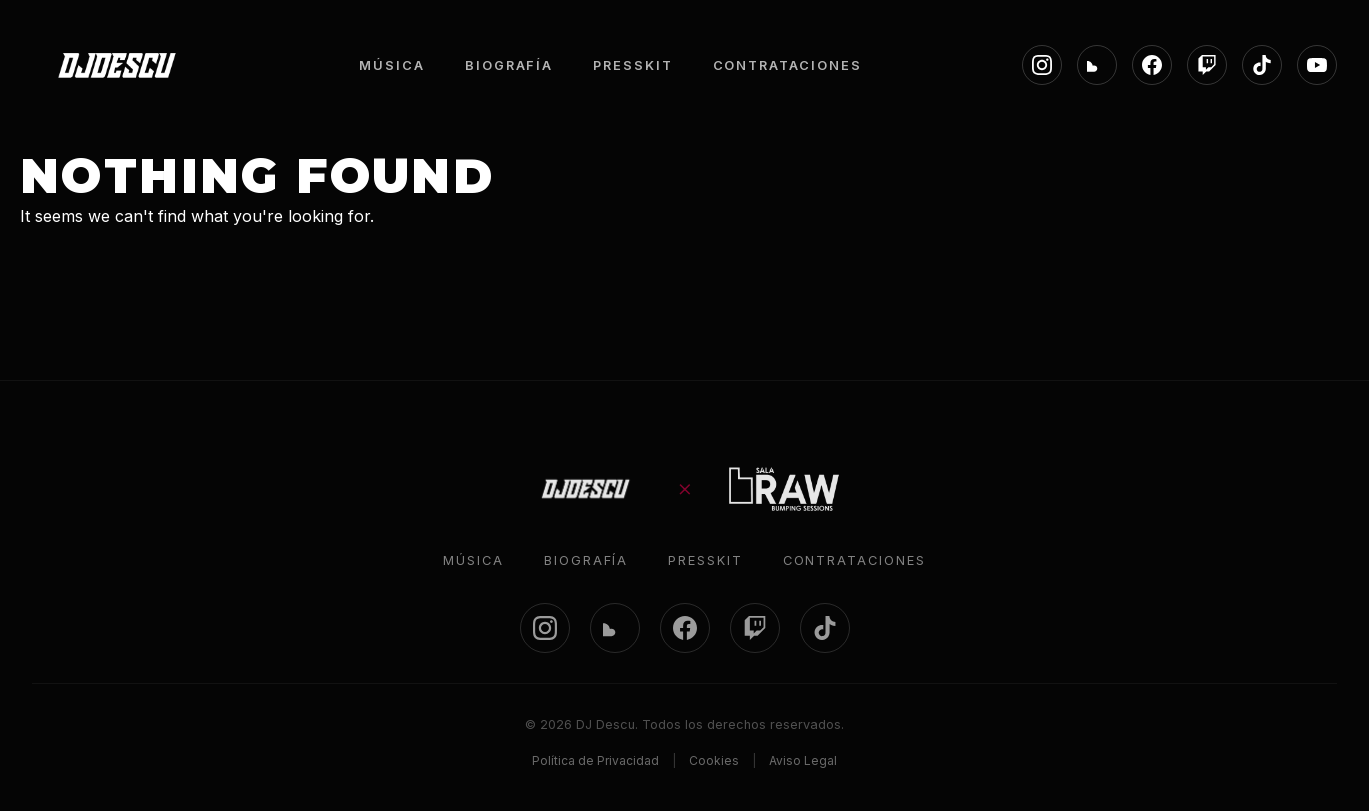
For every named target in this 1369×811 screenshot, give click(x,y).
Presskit (705, 560)
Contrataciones (854, 560)
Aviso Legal (803, 760)
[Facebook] (1152, 65)
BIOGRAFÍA (509, 65)
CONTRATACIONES (787, 65)
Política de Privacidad (595, 760)
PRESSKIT (632, 65)
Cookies (714, 760)
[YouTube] (1317, 65)
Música (473, 560)
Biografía (586, 560)
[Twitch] (1207, 65)
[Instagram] (1042, 65)
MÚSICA (392, 65)
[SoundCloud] (1097, 65)
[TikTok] (1262, 65)
